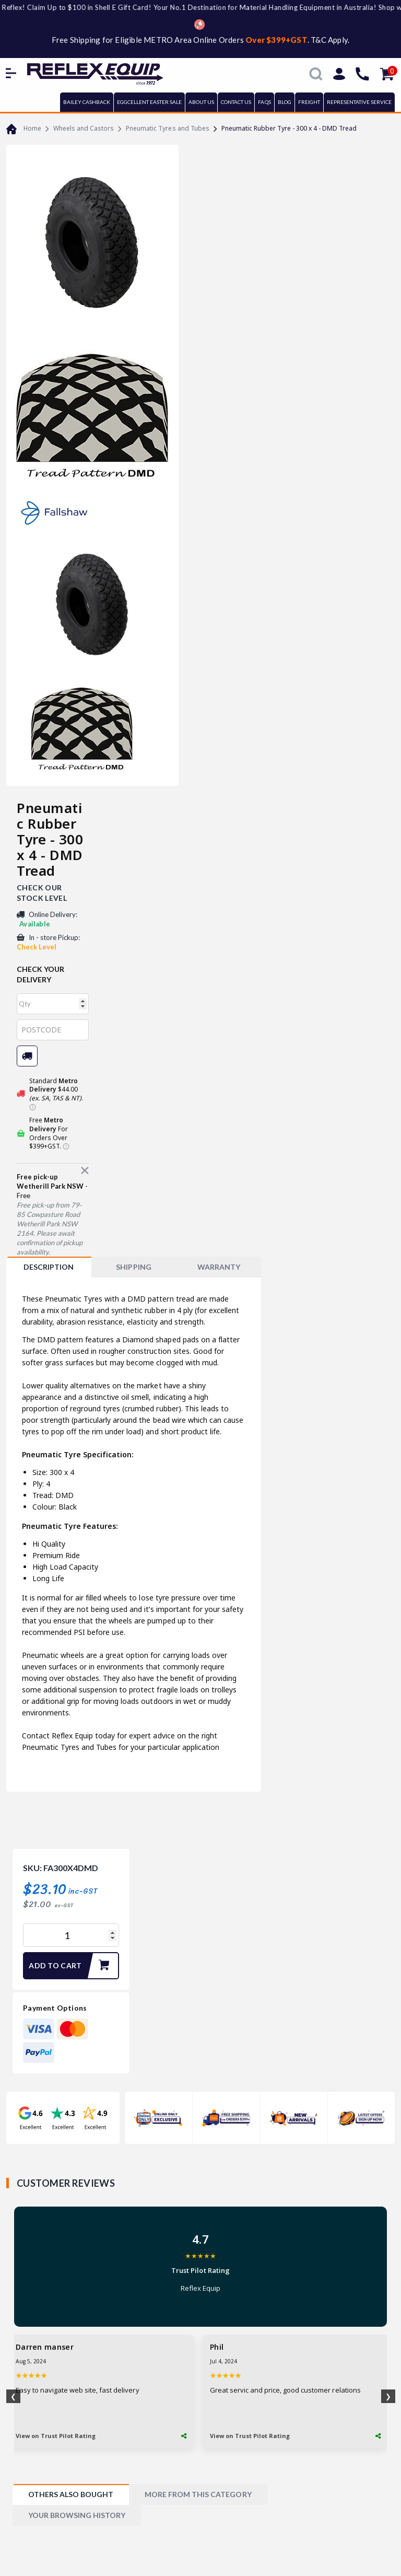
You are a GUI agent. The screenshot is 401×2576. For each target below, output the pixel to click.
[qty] (53, 1003)
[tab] (48, 1267)
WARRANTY (218, 1266)
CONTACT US (236, 102)
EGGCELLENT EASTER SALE (149, 102)
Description (48, 1266)
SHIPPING (133, 1266)
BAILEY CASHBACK (86, 102)
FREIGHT (309, 102)
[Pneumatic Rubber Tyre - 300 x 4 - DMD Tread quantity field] (71, 1935)
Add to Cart (73, 1965)
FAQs (264, 102)
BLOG (284, 102)
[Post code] (53, 1029)
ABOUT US (201, 102)
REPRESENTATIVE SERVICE (359, 102)
